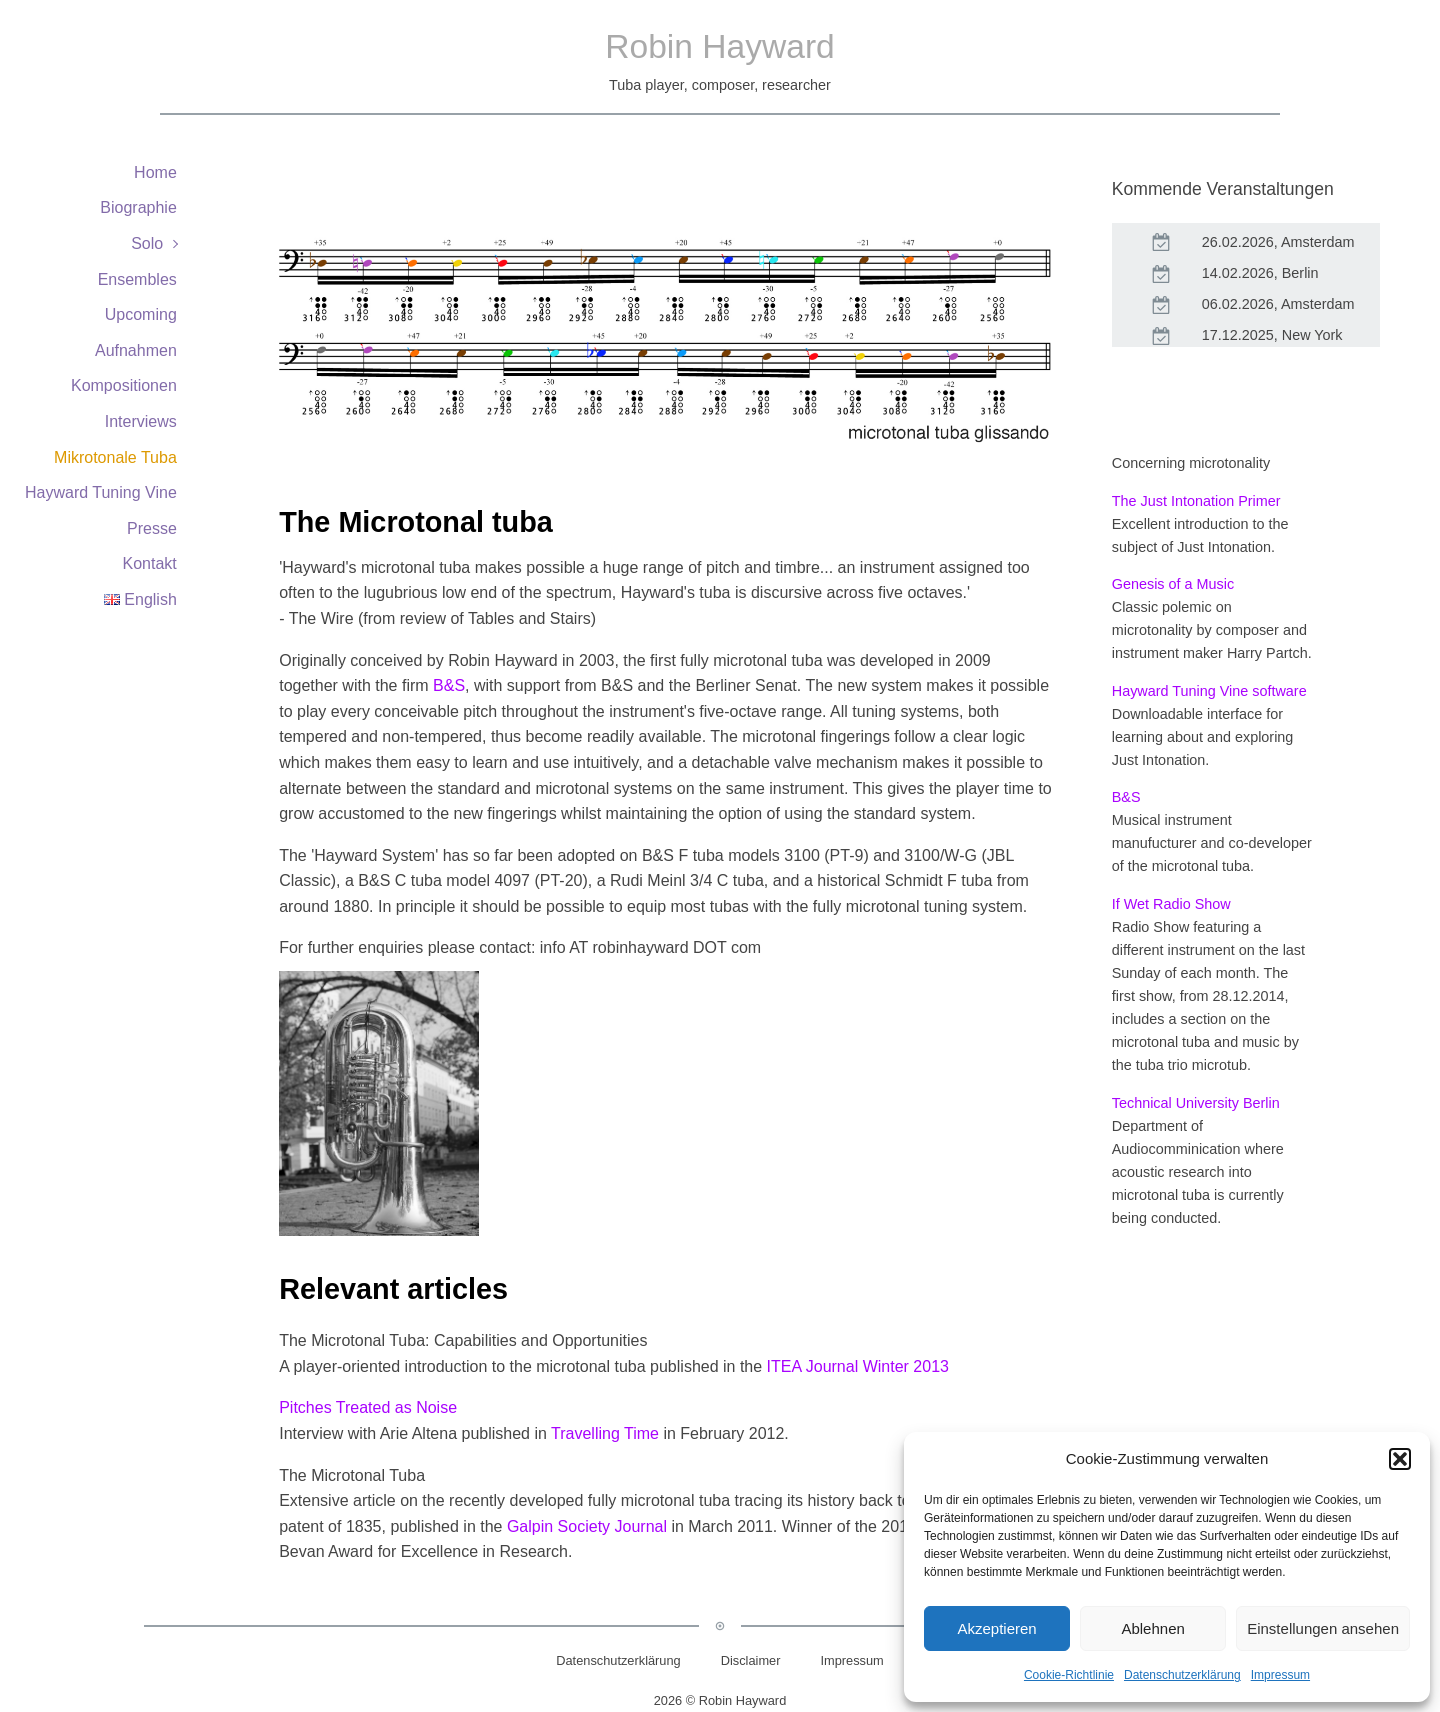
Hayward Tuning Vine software (1209, 691)
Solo (147, 243)
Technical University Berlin (1196, 1103)
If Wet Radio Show (1171, 904)
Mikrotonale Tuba (115, 457)
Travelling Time (605, 1433)
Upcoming (141, 314)
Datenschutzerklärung (1182, 1675)
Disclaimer (751, 1660)
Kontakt (150, 563)
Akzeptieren (996, 1628)
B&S (449, 685)
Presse (152, 528)
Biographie (138, 207)
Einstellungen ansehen (1323, 1628)
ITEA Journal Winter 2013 (858, 1366)
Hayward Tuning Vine (101, 492)
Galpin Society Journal (587, 1526)
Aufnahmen (136, 350)
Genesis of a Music (1173, 584)
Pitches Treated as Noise (368, 1407)
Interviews (141, 421)
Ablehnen (1152, 1628)
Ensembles (137, 279)
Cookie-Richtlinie (1069, 1675)
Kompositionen (124, 385)
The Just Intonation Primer (1196, 501)
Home (155, 172)
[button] (1400, 1459)
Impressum (1280, 1675)
